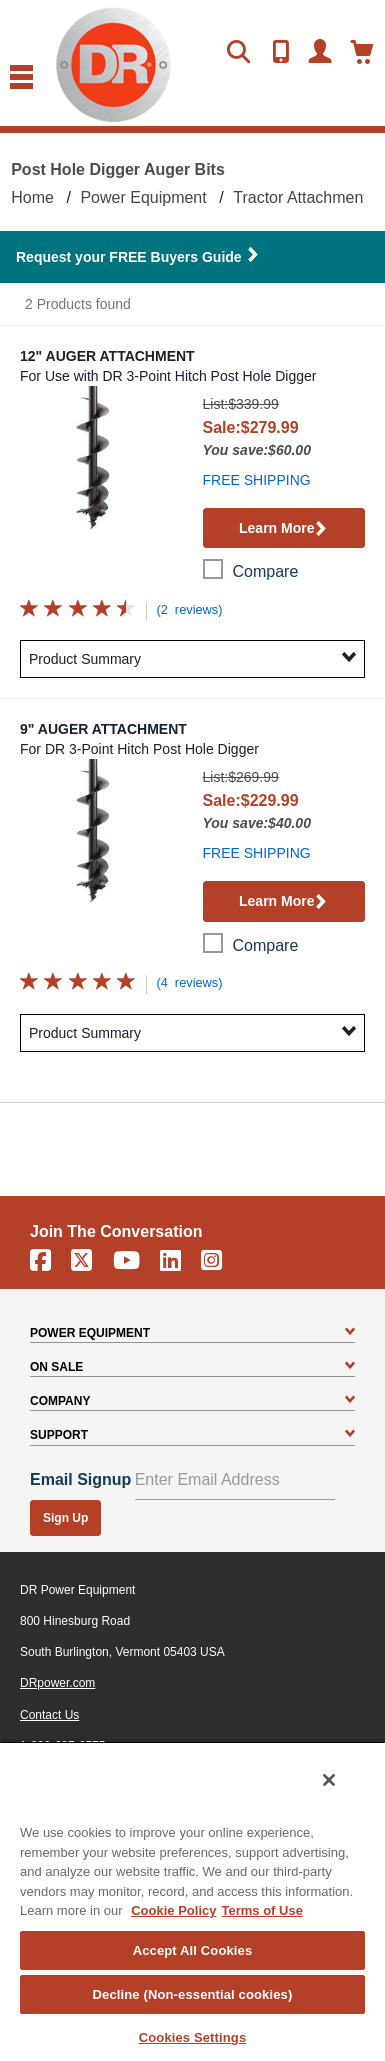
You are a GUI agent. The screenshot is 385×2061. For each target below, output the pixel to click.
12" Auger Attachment (107, 356)
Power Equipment (143, 197)
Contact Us (49, 1715)
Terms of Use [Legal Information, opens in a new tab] (261, 1910)
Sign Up (65, 1518)
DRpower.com (57, 1683)
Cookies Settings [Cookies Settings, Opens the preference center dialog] (193, 2037)
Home (32, 197)
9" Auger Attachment (103, 729)
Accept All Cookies (193, 1950)
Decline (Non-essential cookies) (193, 1994)
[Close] (329, 1780)
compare (266, 571)
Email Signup (80, 1479)
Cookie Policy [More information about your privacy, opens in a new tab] (173, 1910)
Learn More (283, 529)
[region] (192, 1901)
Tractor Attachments (304, 197)
